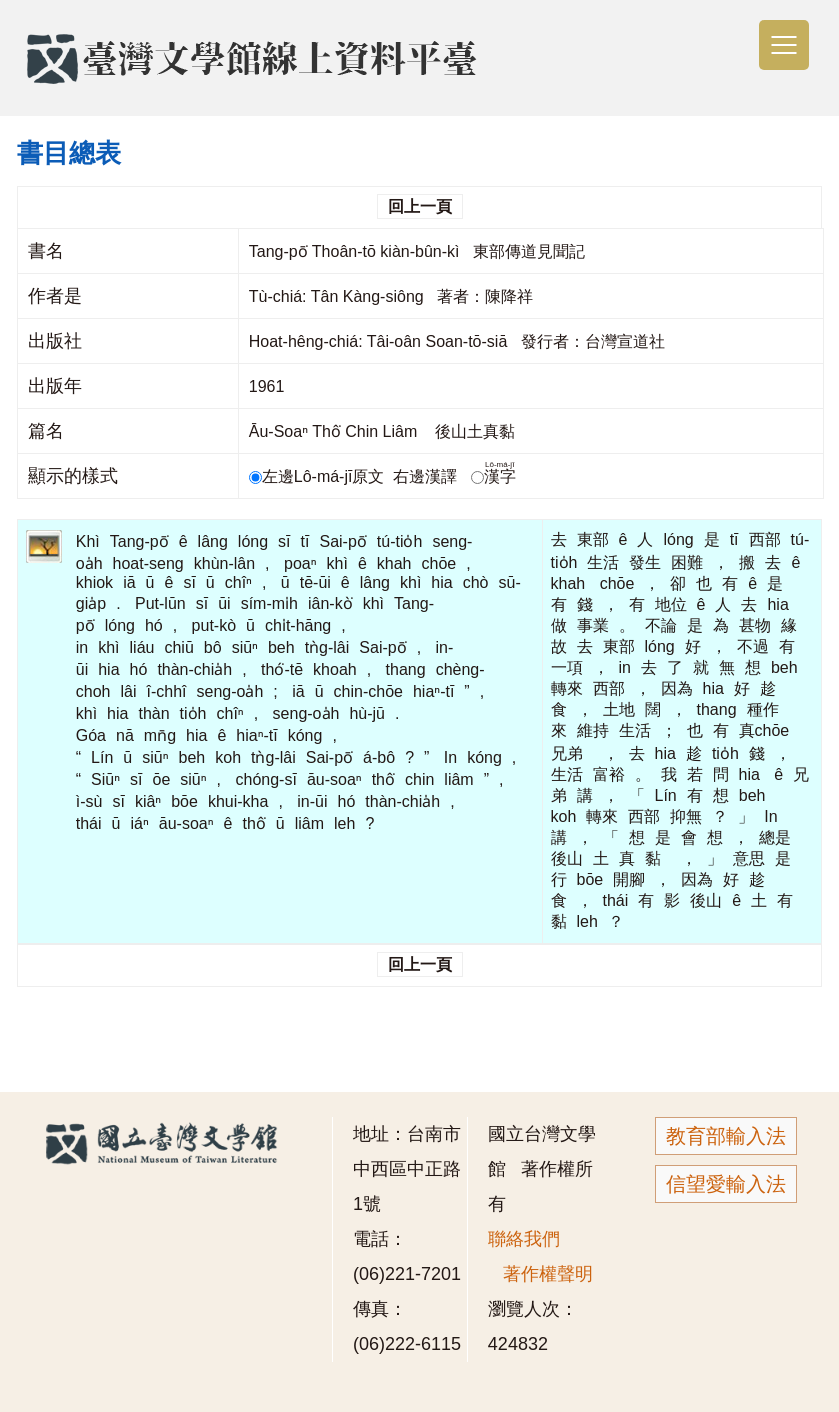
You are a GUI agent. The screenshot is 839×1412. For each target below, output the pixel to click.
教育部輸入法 (726, 1136)
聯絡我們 (524, 1239)
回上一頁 (420, 206)
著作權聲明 (548, 1274)
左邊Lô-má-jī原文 (319, 476)
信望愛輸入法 (726, 1184)
